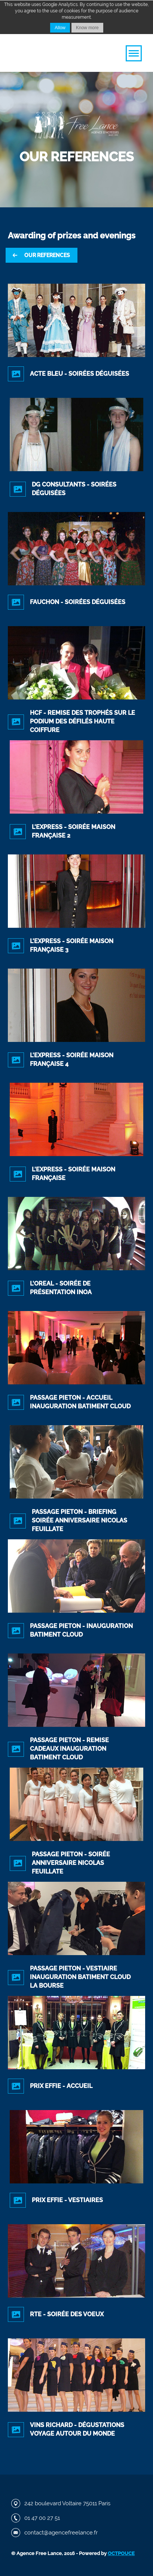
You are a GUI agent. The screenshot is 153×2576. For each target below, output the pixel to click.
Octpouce (121, 2553)
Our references (47, 255)
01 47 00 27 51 (42, 2518)
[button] (134, 53)
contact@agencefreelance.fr (61, 2532)
